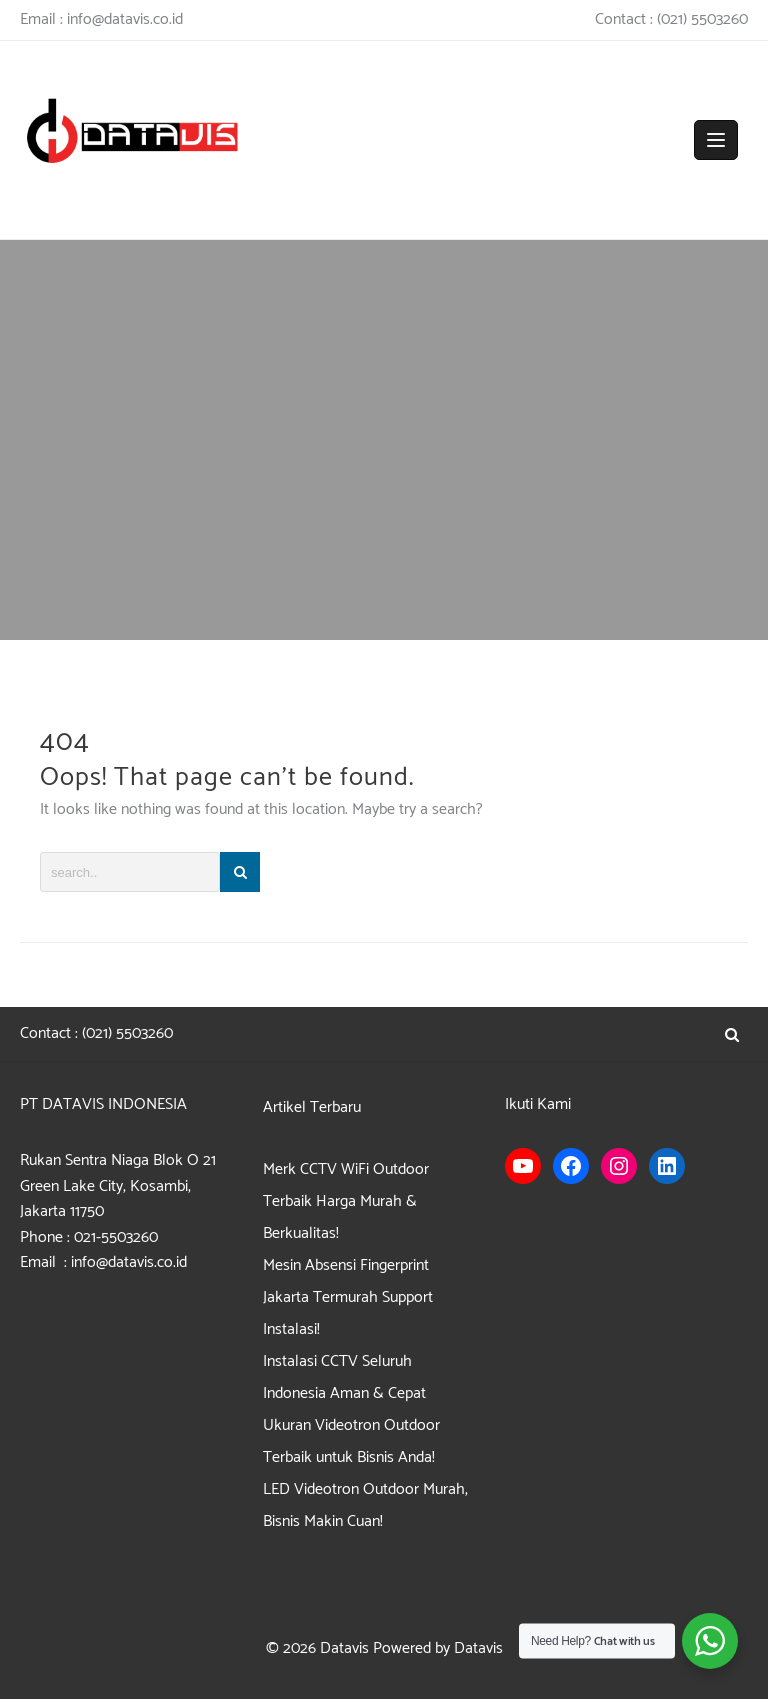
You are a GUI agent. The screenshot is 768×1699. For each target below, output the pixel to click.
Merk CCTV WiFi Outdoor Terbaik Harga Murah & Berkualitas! (346, 1201)
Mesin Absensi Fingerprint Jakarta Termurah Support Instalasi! (348, 1297)
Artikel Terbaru (312, 1107)
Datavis (344, 1648)
